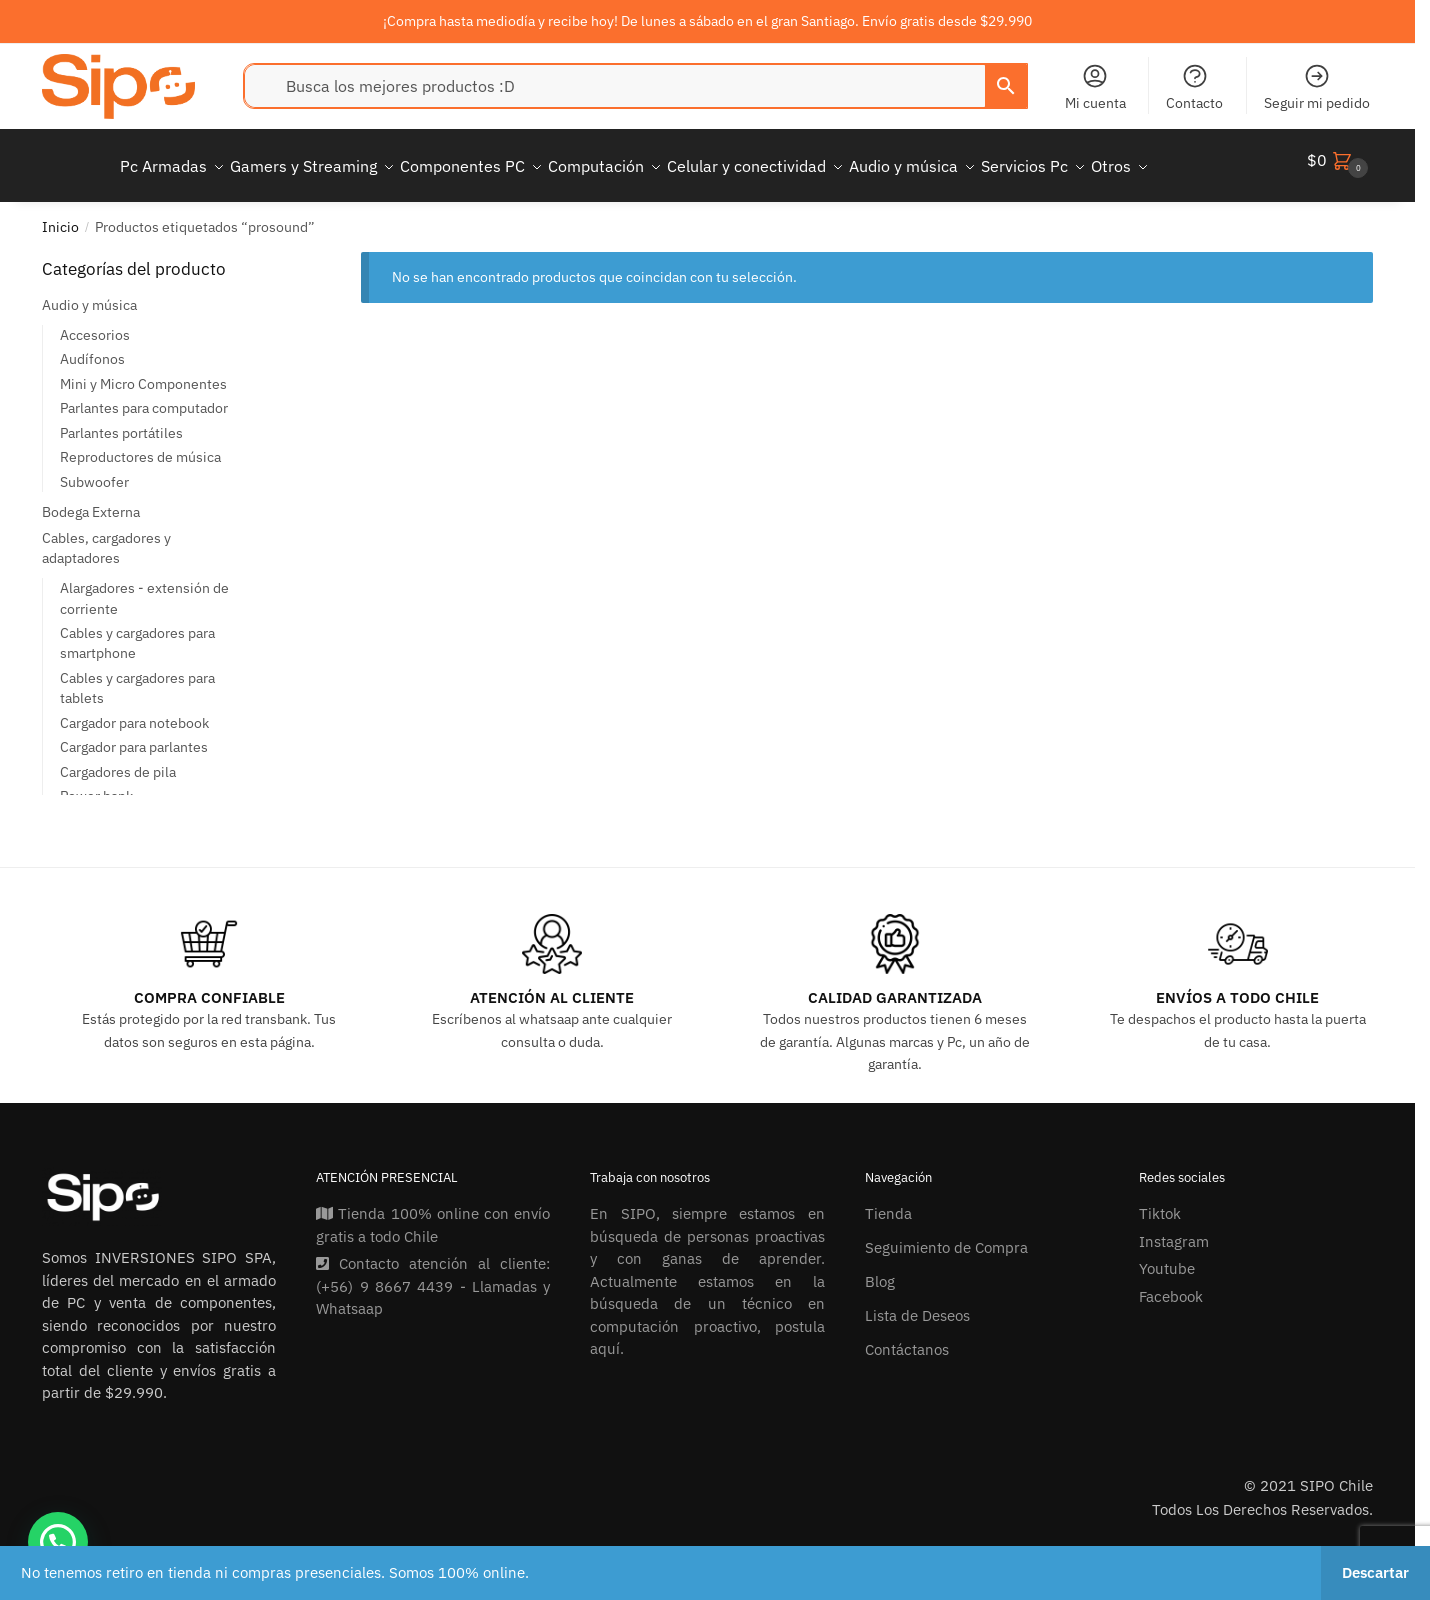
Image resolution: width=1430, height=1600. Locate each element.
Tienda (888, 1201)
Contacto (1194, 87)
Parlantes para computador (144, 396)
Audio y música (89, 293)
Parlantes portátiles (121, 421)
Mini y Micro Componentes (143, 372)
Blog (880, 1269)
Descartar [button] (1375, 1572)
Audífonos (92, 347)
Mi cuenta (1095, 87)
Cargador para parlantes (134, 735)
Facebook (1171, 1284)
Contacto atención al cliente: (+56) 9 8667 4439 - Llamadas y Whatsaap (433, 1274)
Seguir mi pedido (1317, 87)
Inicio (60, 215)
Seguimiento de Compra (946, 1235)
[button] (58, 1542)
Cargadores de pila (118, 760)
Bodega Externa (91, 500)
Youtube (1167, 1256)
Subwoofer (94, 470)
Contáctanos (907, 1337)
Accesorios (95, 323)
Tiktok (1160, 1201)
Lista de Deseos (917, 1303)
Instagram (1174, 1229)
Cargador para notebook (134, 711)
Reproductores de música (140, 445)
